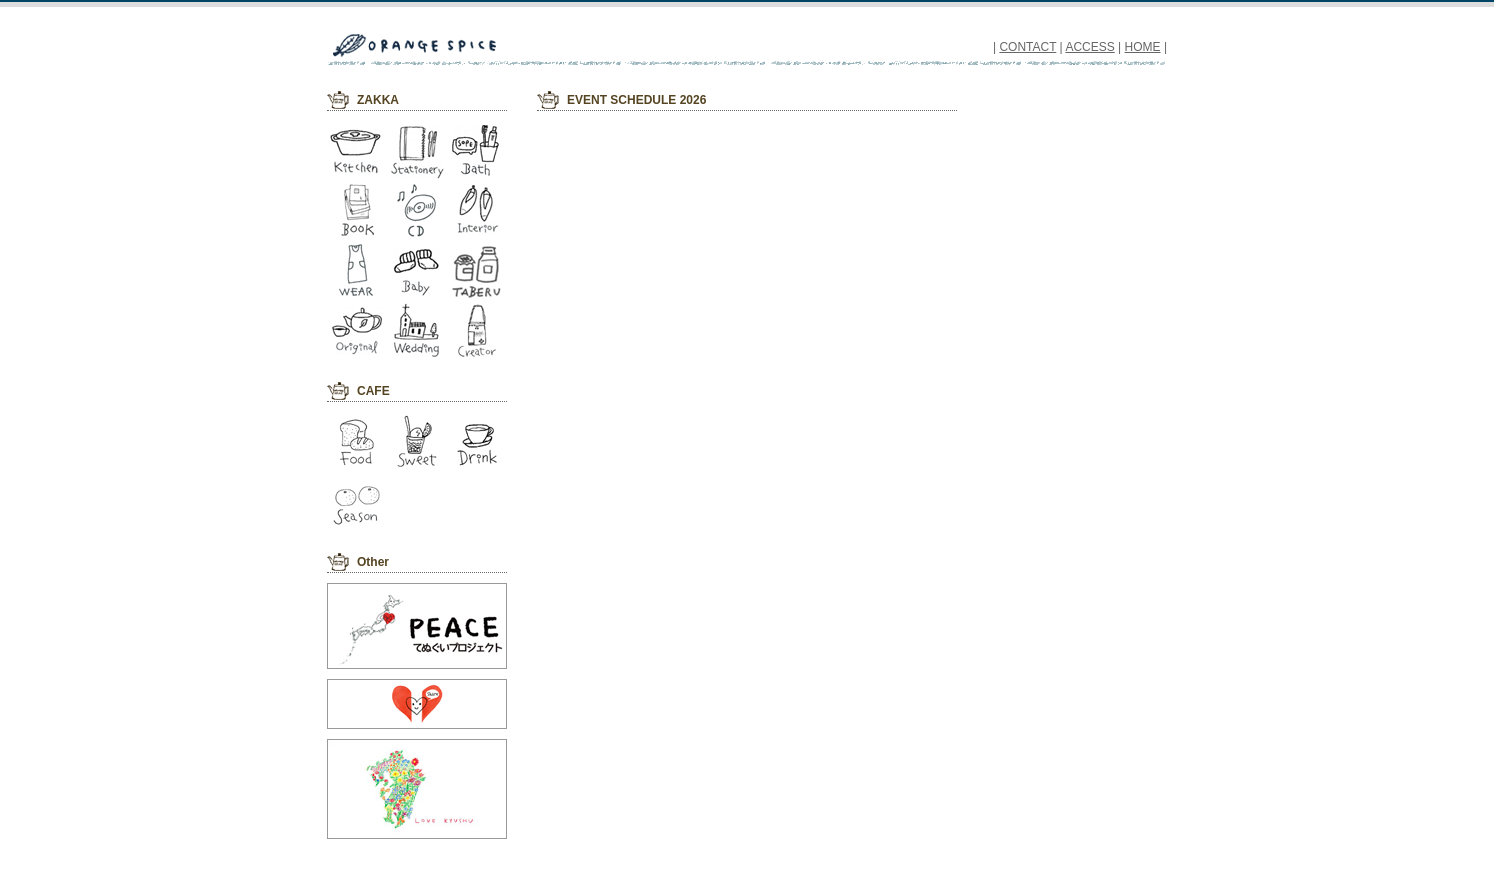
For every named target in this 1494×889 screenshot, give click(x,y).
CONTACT (1027, 47)
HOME (1143, 47)
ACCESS (1089, 47)
